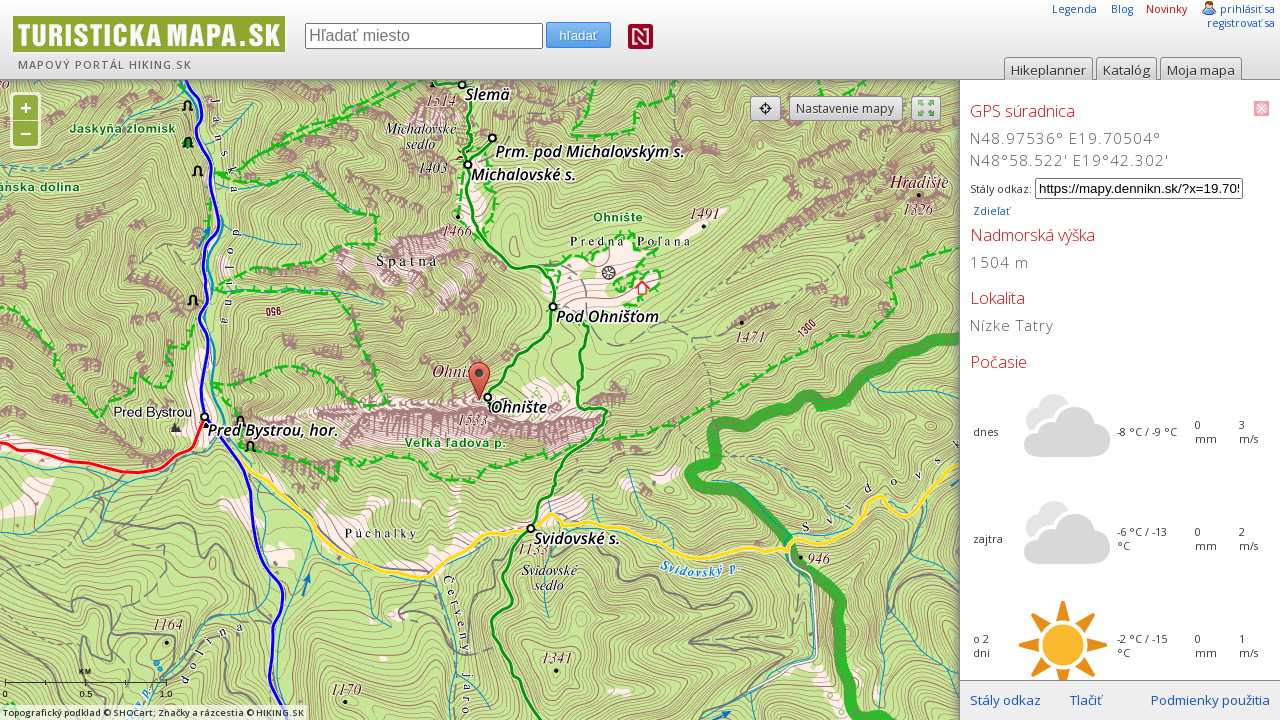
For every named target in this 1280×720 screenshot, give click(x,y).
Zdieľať (990, 211)
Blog (1122, 9)
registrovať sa (1241, 23)
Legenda (1074, 9)
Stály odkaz (1005, 700)
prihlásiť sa (1247, 9)
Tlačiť (1086, 700)
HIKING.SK (160, 65)
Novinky (1166, 9)
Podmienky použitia (1210, 700)
